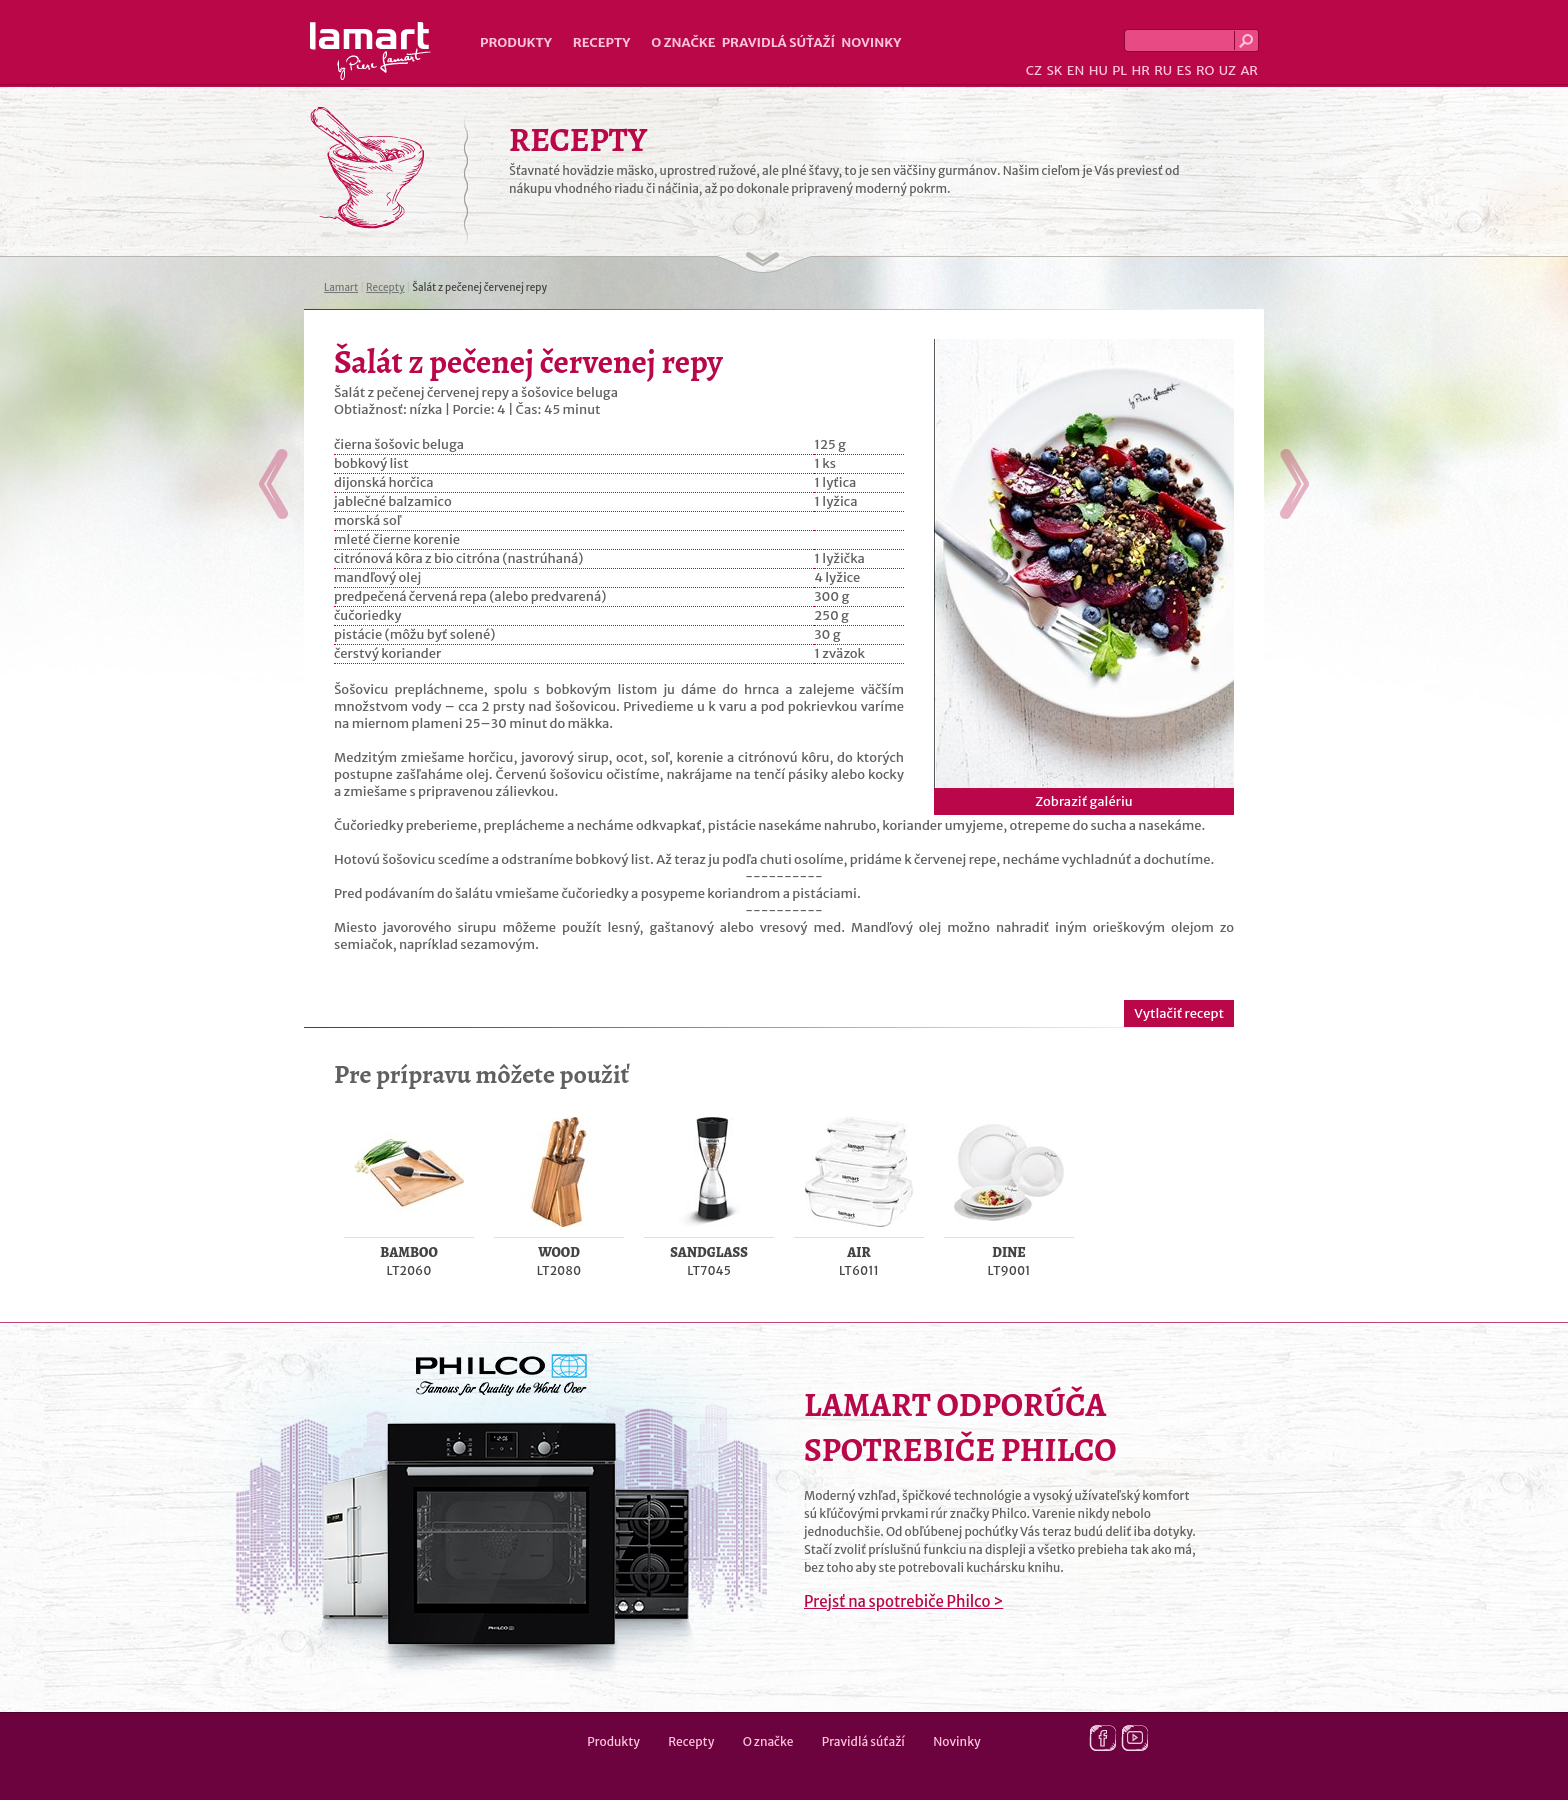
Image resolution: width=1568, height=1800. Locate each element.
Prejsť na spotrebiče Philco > (903, 1601)
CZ (1034, 70)
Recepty (601, 42)
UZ (1227, 70)
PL (1119, 70)
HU (1098, 70)
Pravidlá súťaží (779, 42)
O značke (683, 42)
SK (1054, 70)
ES (1184, 70)
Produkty (516, 42)
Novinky (871, 42)
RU (1163, 70)
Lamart (370, 51)
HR (1140, 70)
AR (1249, 70)
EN (1076, 70)
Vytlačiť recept (1179, 1013)
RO (1205, 70)
